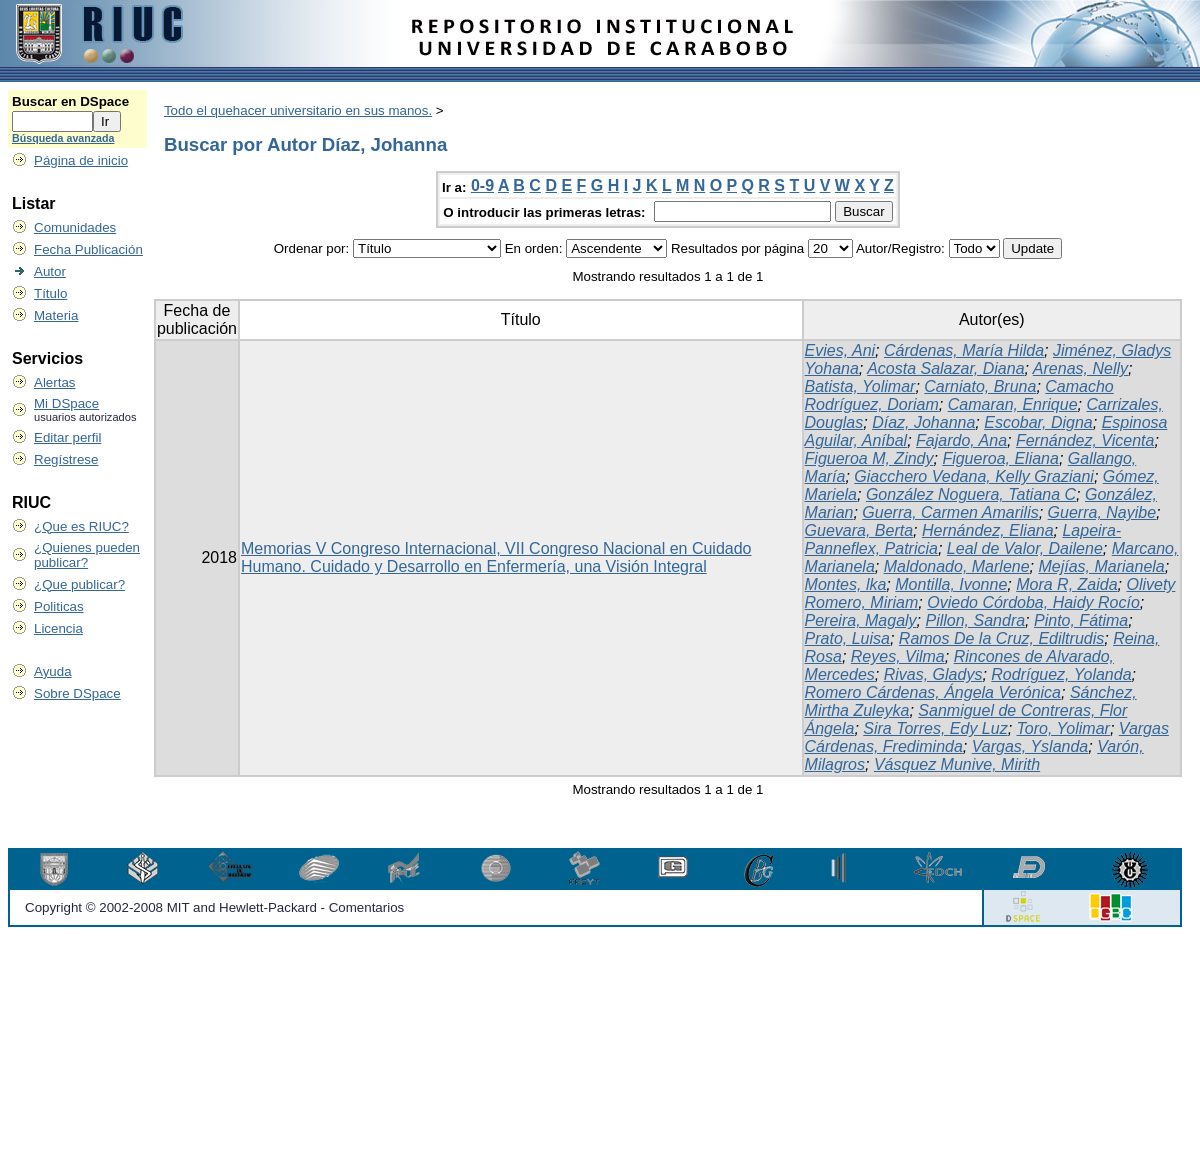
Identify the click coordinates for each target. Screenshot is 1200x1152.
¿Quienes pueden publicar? (87, 555)
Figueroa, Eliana (1000, 458)
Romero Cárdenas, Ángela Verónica (933, 692)
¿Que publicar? (79, 584)
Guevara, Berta (859, 530)
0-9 (482, 185)
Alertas (54, 382)
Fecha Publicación (88, 249)
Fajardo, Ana (961, 440)
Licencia (58, 628)
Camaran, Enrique (1013, 404)
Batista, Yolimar (860, 386)
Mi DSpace (66, 403)
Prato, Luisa (847, 638)
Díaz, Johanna (923, 422)
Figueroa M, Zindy (869, 458)
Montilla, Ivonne (951, 584)
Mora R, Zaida (1066, 584)
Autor (50, 271)
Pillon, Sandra (975, 620)
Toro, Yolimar (1063, 728)
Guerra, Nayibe (1102, 512)
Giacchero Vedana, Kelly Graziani (974, 476)
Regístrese (66, 459)
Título (50, 293)
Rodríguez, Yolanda (1061, 674)
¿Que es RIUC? (81, 526)
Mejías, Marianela (1101, 566)
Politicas (59, 606)
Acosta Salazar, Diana (945, 368)
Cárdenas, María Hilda (964, 350)
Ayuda (53, 671)
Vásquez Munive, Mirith (957, 764)
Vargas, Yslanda (1030, 746)
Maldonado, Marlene (957, 566)
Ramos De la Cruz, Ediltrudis (1001, 638)
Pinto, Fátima (1081, 620)
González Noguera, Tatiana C (971, 494)
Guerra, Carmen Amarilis (950, 512)
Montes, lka (846, 584)
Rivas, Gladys (933, 674)
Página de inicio (81, 160)
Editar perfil (67, 437)
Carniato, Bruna (980, 386)
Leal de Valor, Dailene (1025, 548)
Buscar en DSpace (70, 101)
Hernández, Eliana (988, 530)
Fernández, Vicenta (1085, 440)
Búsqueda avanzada (63, 138)
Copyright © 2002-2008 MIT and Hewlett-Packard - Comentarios (214, 907)
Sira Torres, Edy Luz (935, 728)
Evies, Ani (840, 350)
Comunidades (75, 227)
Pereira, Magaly (861, 620)
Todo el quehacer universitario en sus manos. (298, 110)
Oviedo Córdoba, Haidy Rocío (1033, 602)
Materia (56, 315)
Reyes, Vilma (898, 656)
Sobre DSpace (77, 693)
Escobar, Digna (1038, 422)
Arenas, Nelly (1080, 368)
